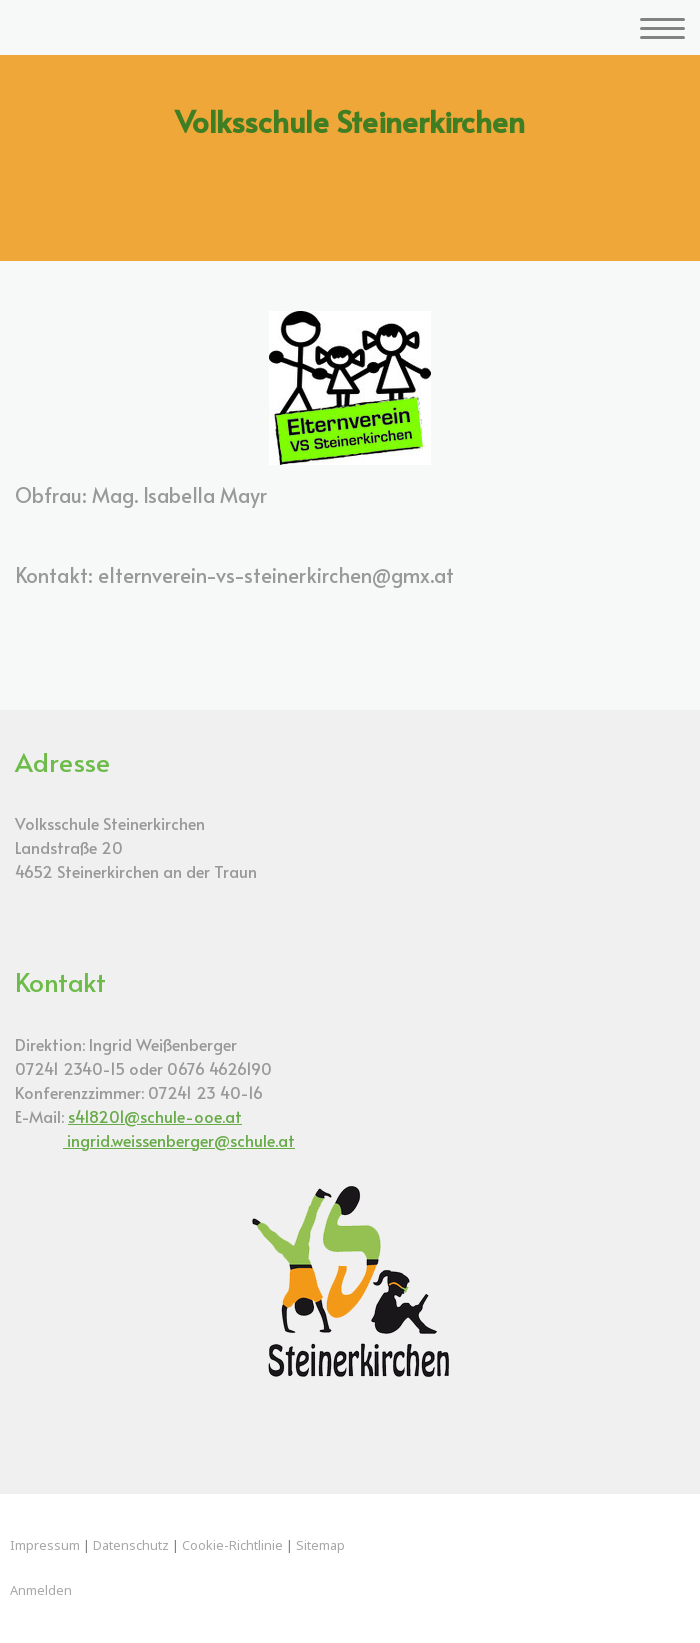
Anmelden (41, 1590)
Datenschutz (131, 1545)
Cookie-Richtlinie (232, 1545)
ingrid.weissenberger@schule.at (179, 1140)
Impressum (45, 1545)
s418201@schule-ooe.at (155, 1116)
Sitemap (320, 1545)
